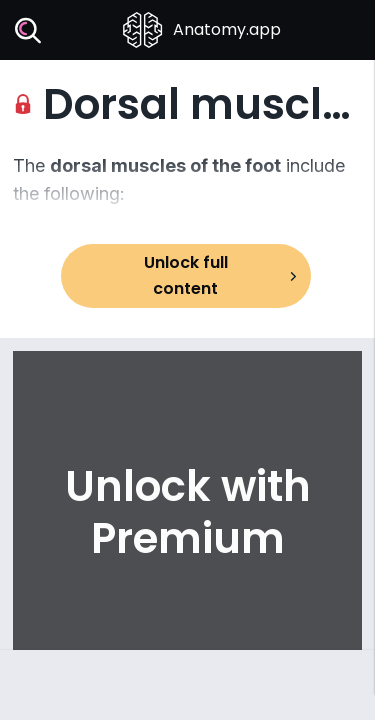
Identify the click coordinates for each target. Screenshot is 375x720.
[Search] (28, 30)
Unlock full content (186, 275)
